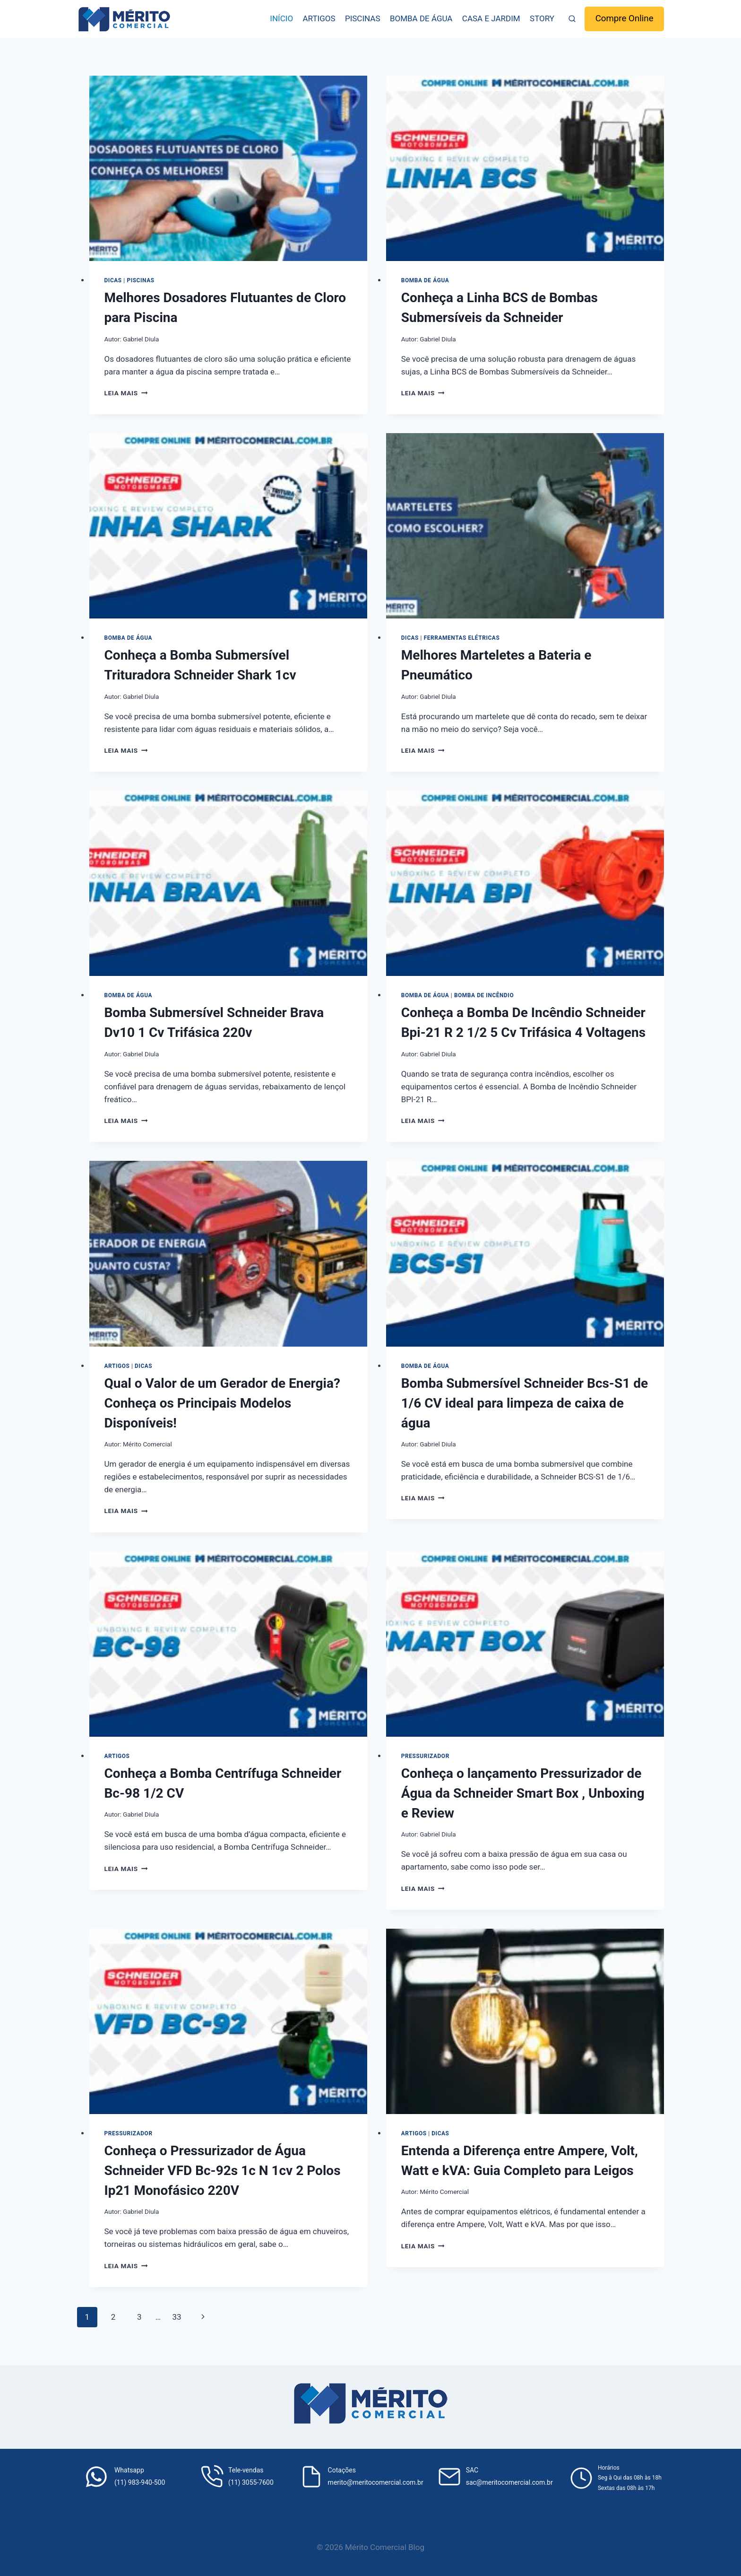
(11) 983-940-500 (139, 2482)
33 (176, 2317)
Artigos (318, 18)
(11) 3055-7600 (251, 2482)
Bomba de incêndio (484, 995)
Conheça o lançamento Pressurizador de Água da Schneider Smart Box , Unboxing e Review (523, 1793)
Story (542, 18)
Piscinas (362, 18)
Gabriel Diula (141, 339)
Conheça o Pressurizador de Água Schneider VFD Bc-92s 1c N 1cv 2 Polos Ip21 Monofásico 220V (222, 2170)
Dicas (113, 280)
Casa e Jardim (491, 18)
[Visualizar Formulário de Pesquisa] (572, 19)
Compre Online (624, 18)
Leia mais (126, 393)
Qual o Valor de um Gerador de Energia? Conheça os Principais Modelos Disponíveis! (222, 1403)
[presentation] (228, 168)
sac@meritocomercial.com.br (509, 2482)
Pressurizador (425, 1756)
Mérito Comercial (147, 1444)
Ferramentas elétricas (462, 638)
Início (281, 18)
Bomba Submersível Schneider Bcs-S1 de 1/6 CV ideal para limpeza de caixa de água (524, 1403)
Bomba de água (421, 18)
